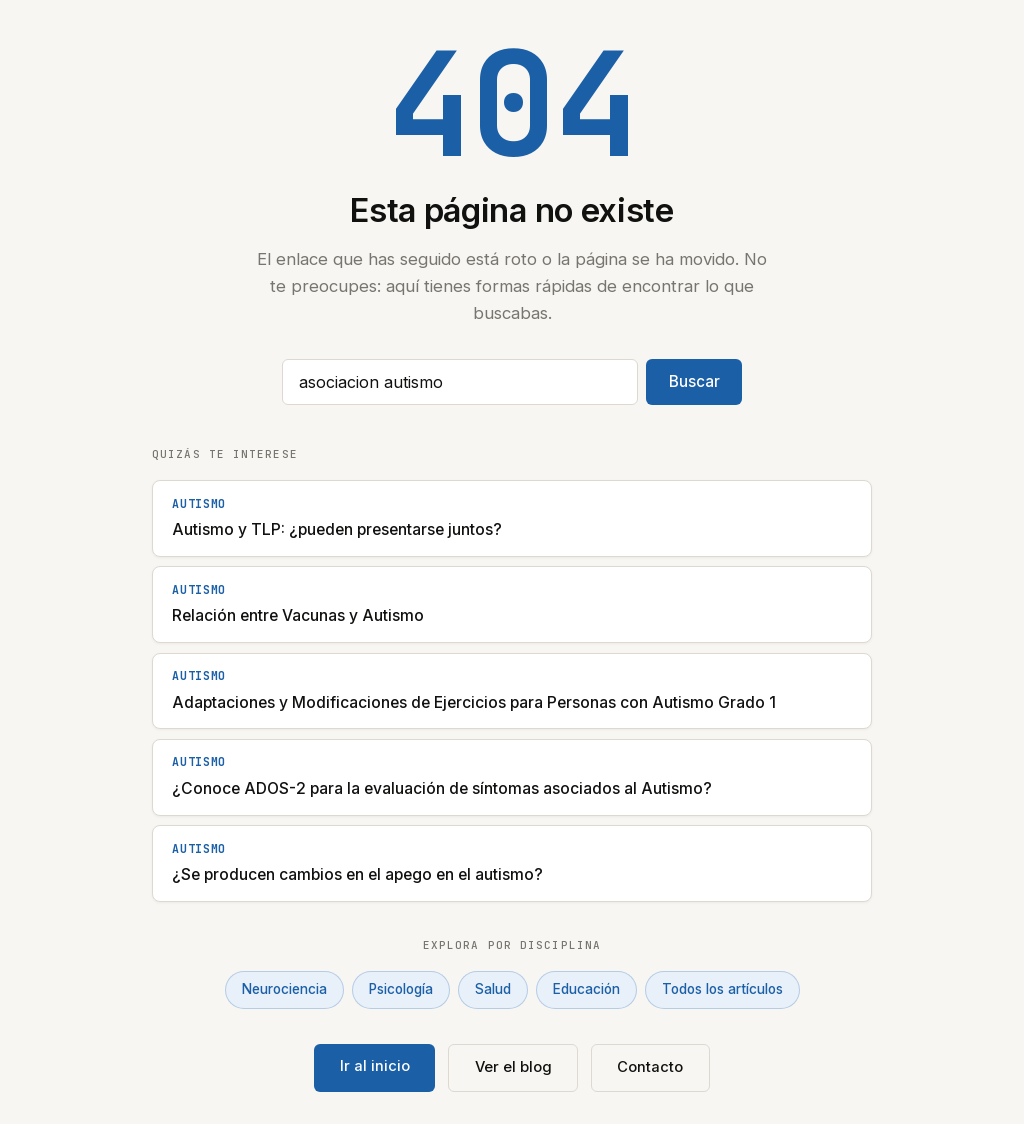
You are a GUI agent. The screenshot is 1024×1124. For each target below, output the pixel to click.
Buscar (694, 381)
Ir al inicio (375, 1066)
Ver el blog (513, 1067)
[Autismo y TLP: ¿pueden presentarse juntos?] (512, 518)
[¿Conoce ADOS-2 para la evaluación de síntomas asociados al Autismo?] (512, 777)
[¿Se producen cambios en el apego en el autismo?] (512, 863)
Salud (493, 989)
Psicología (401, 989)
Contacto (650, 1067)
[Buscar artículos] (460, 382)
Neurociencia (284, 989)
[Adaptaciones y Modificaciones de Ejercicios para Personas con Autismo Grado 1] (512, 691)
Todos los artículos (722, 989)
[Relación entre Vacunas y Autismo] (512, 604)
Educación (586, 989)
